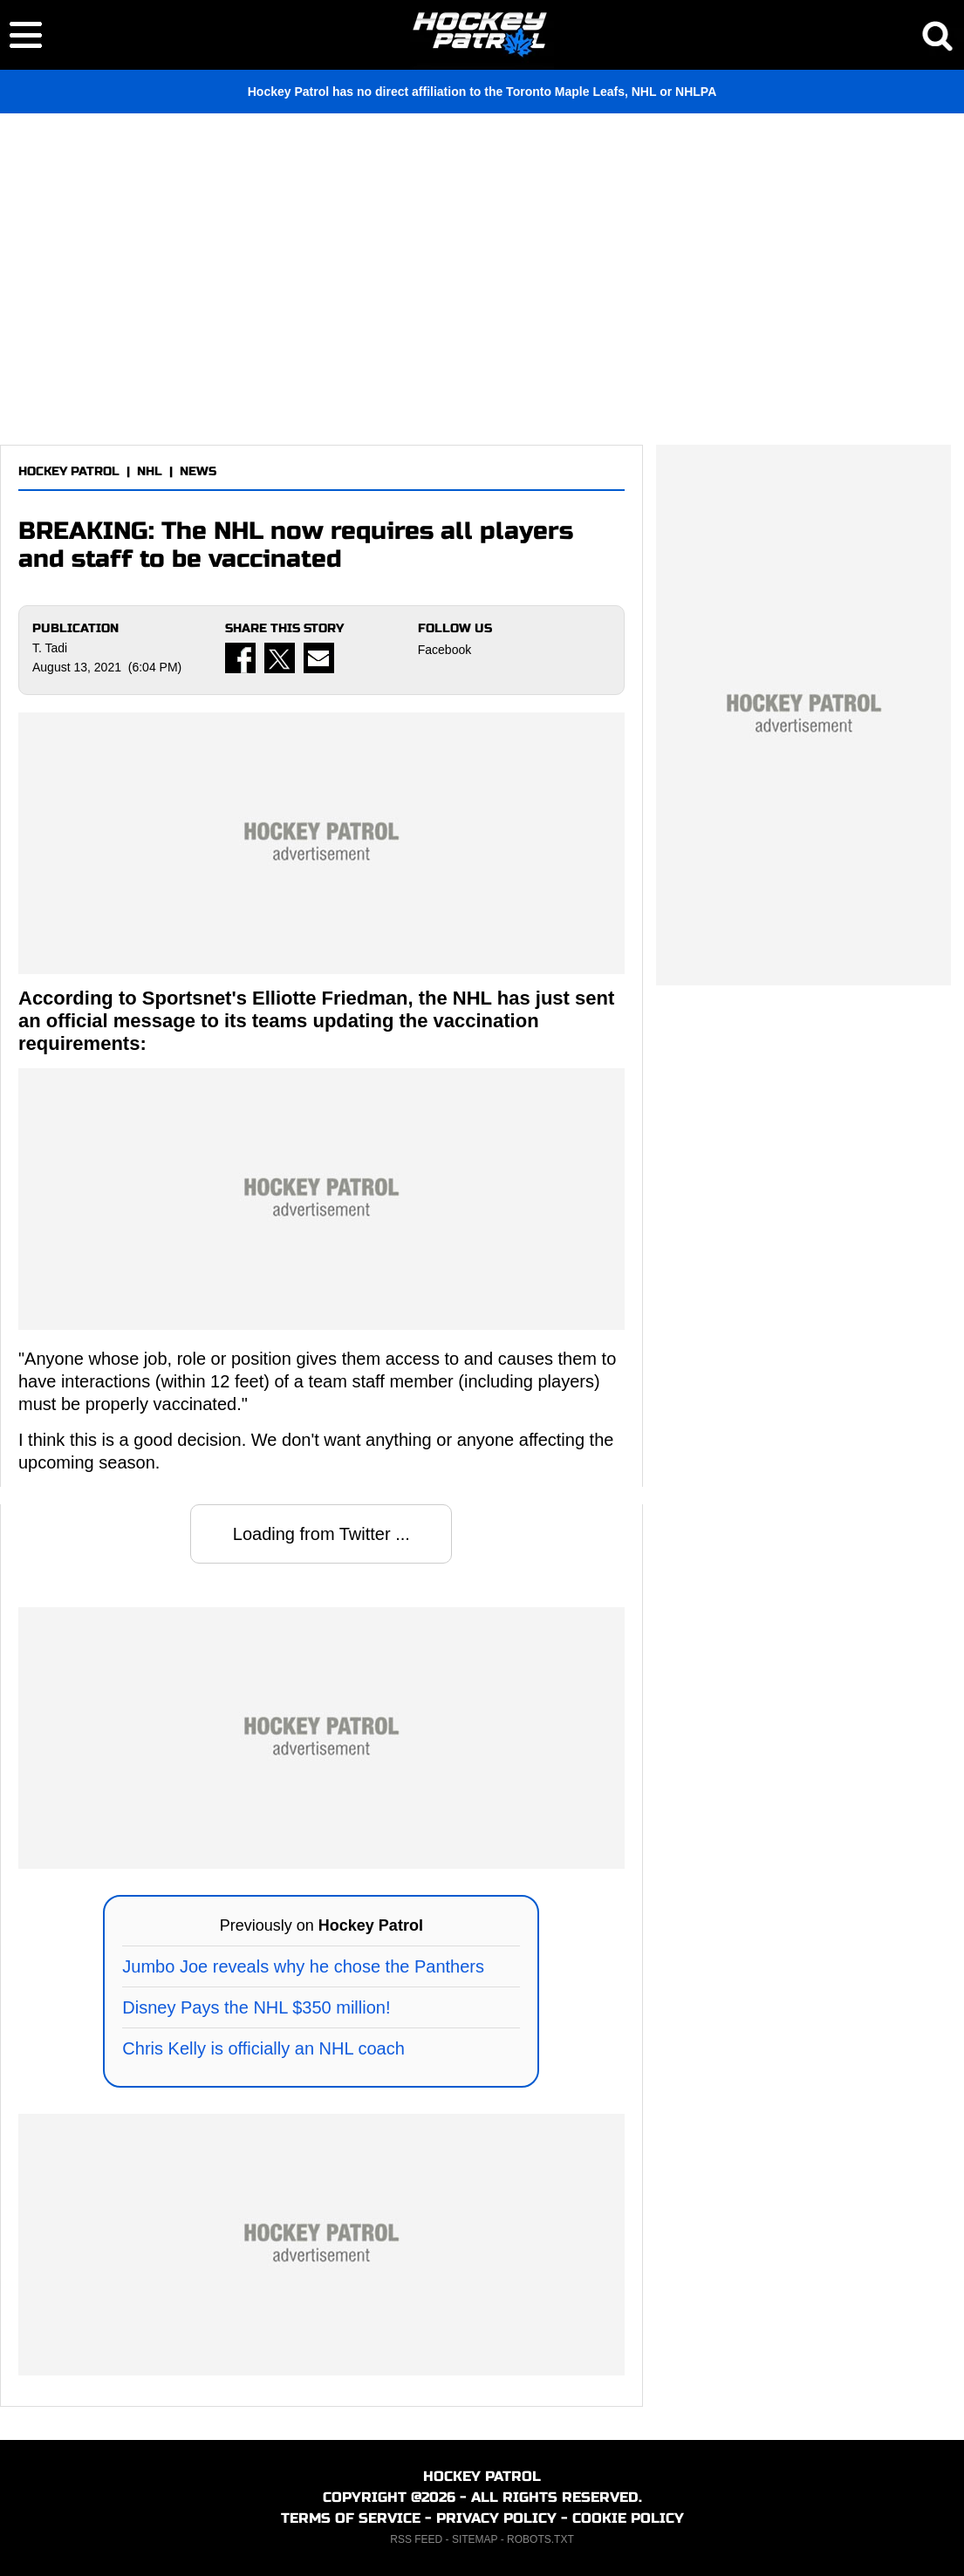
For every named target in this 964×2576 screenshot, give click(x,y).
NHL (149, 471)
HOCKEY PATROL (69, 471)
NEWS (198, 471)
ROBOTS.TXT (540, 2539)
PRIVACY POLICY (496, 2518)
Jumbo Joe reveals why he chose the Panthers (303, 1966)
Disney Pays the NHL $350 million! (256, 2007)
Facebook (444, 650)
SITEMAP (474, 2539)
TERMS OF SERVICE (350, 2518)
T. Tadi (49, 648)
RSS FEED (416, 2539)
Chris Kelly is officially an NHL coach (263, 2048)
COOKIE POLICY (628, 2518)
